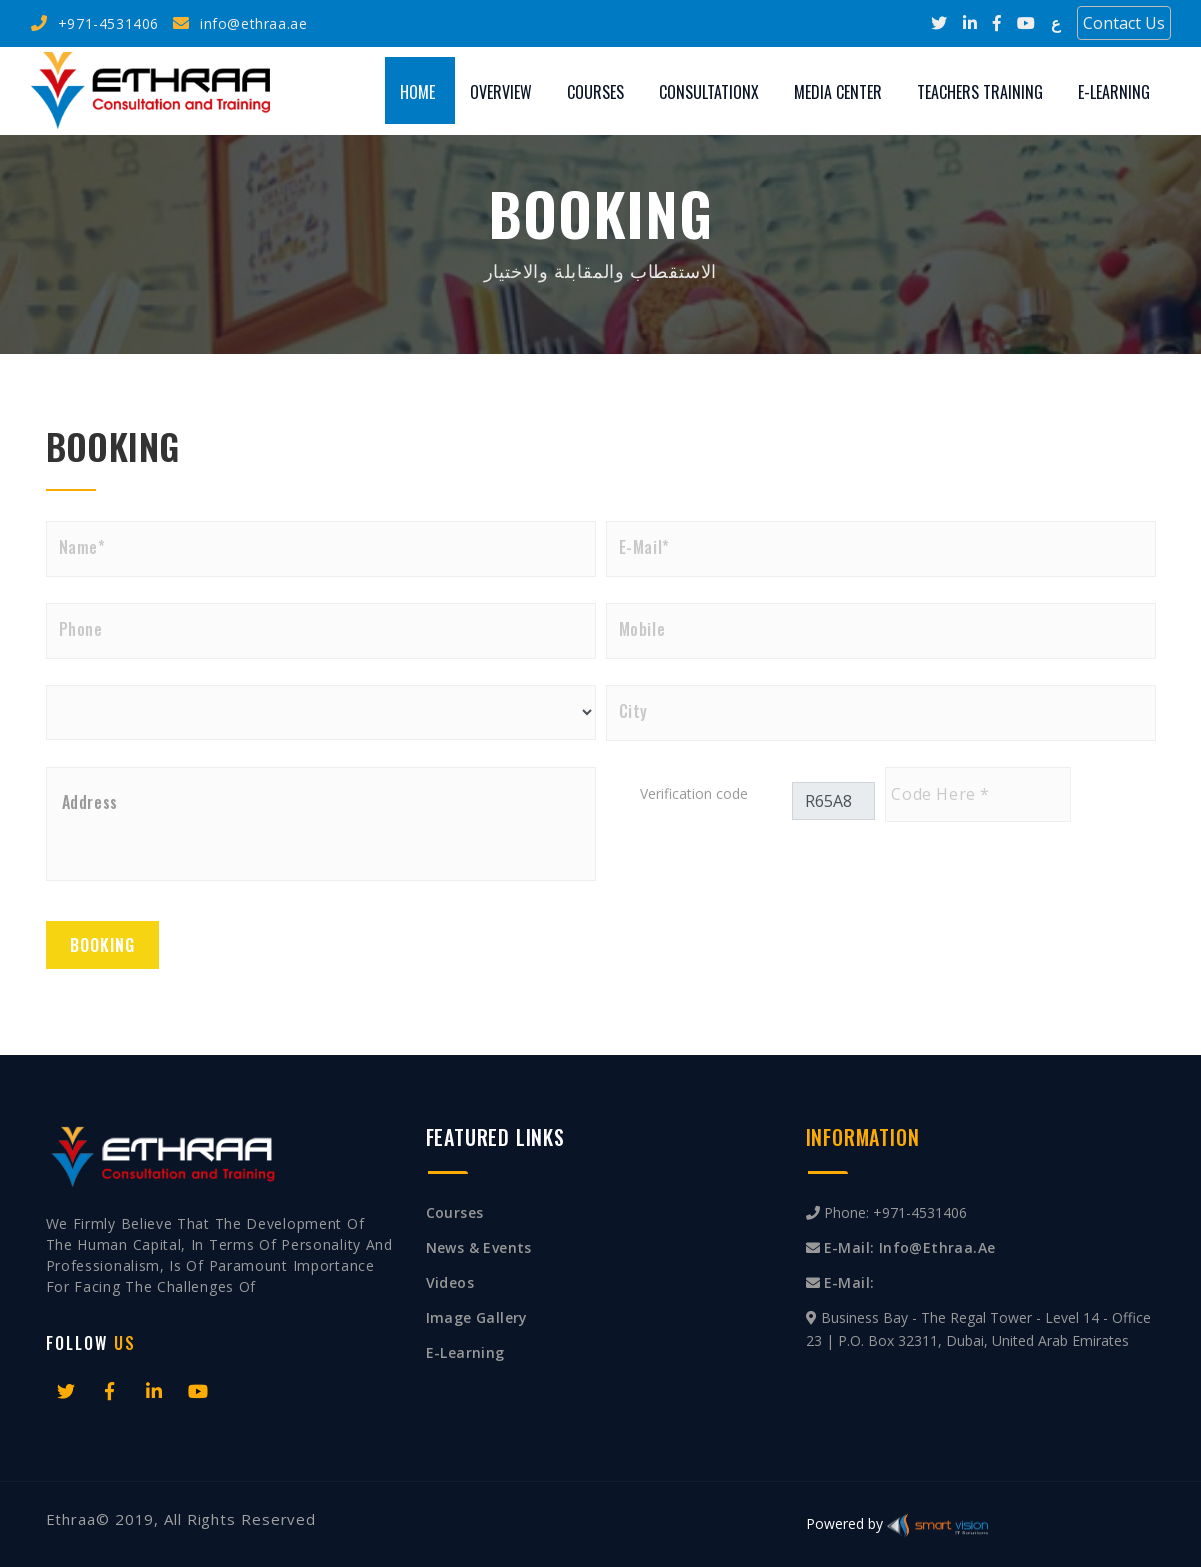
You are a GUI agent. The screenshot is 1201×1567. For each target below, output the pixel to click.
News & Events (479, 1247)
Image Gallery (477, 1317)
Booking (102, 945)
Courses (595, 92)
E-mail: (849, 1282)
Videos (450, 1282)
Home (417, 92)
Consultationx (709, 92)
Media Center (838, 92)
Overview (501, 92)
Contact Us (1124, 23)
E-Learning (1114, 92)
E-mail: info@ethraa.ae (910, 1247)
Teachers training (980, 92)
